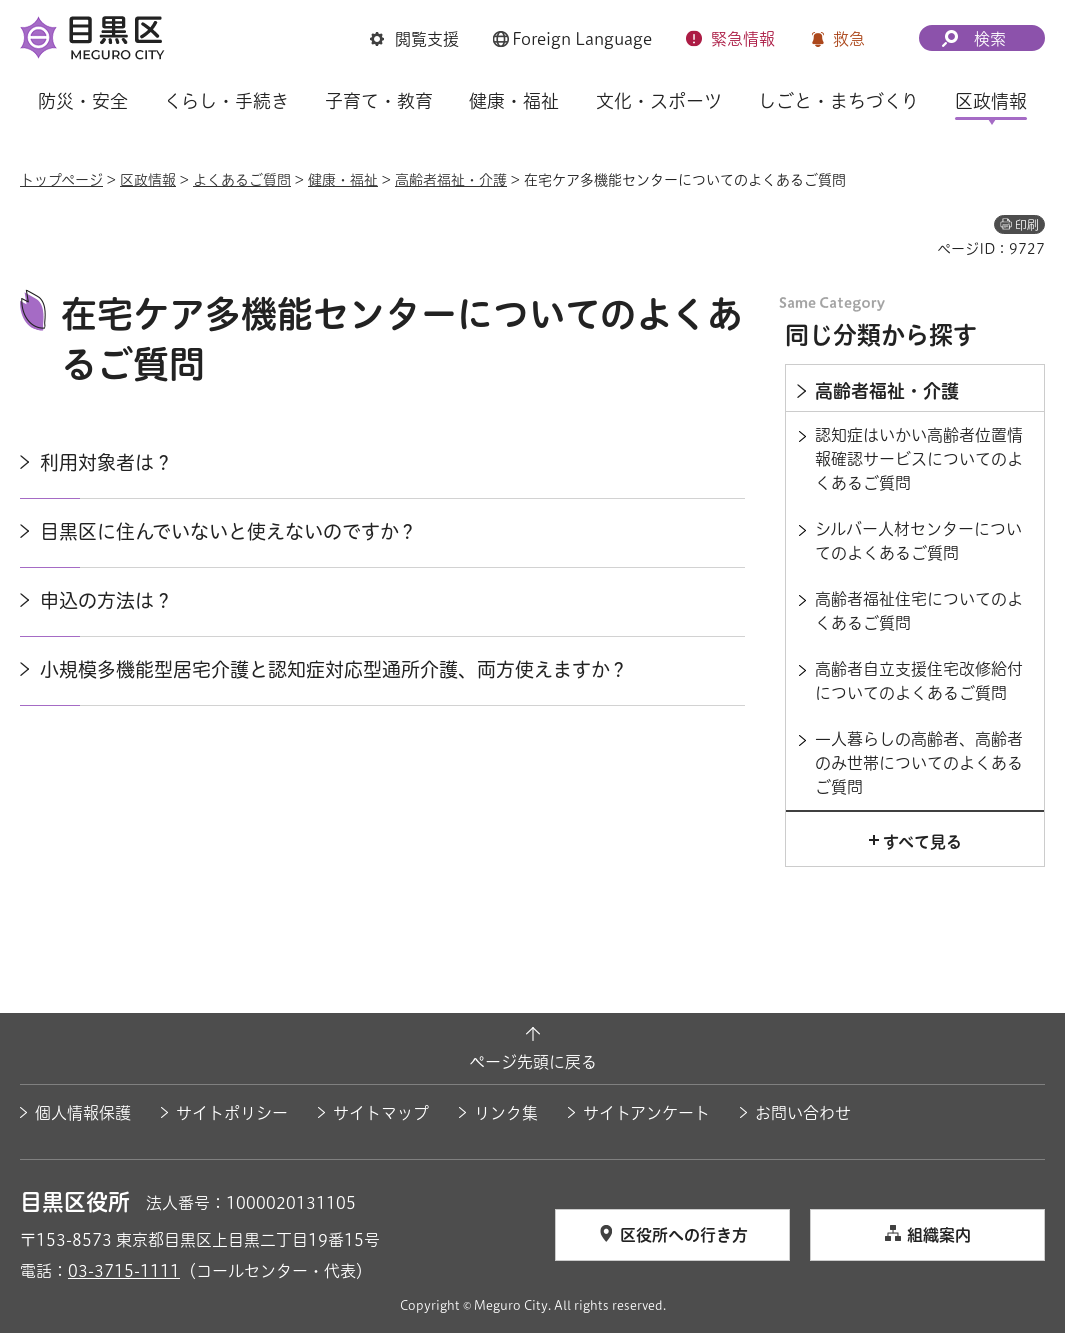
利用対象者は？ (106, 462)
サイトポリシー (232, 1113)
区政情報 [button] (991, 101)
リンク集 (506, 1113)
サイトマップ (381, 1113)
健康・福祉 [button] (514, 101)
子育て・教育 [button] (379, 101)
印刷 (1027, 225)
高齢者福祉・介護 (451, 180)
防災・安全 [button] (83, 101)
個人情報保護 (83, 1113)
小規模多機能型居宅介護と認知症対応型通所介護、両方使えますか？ (334, 669)
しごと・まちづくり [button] (838, 101)
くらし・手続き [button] (226, 101)
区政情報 (148, 180)
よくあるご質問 (242, 180)
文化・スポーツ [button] (659, 101)
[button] (414, 39)
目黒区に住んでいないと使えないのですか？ (228, 531)
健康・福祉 (343, 180)
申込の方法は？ (106, 600)
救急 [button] (849, 39)
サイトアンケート (646, 1113)
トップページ (61, 180)
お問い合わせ (803, 1113)
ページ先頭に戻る (533, 1062)
